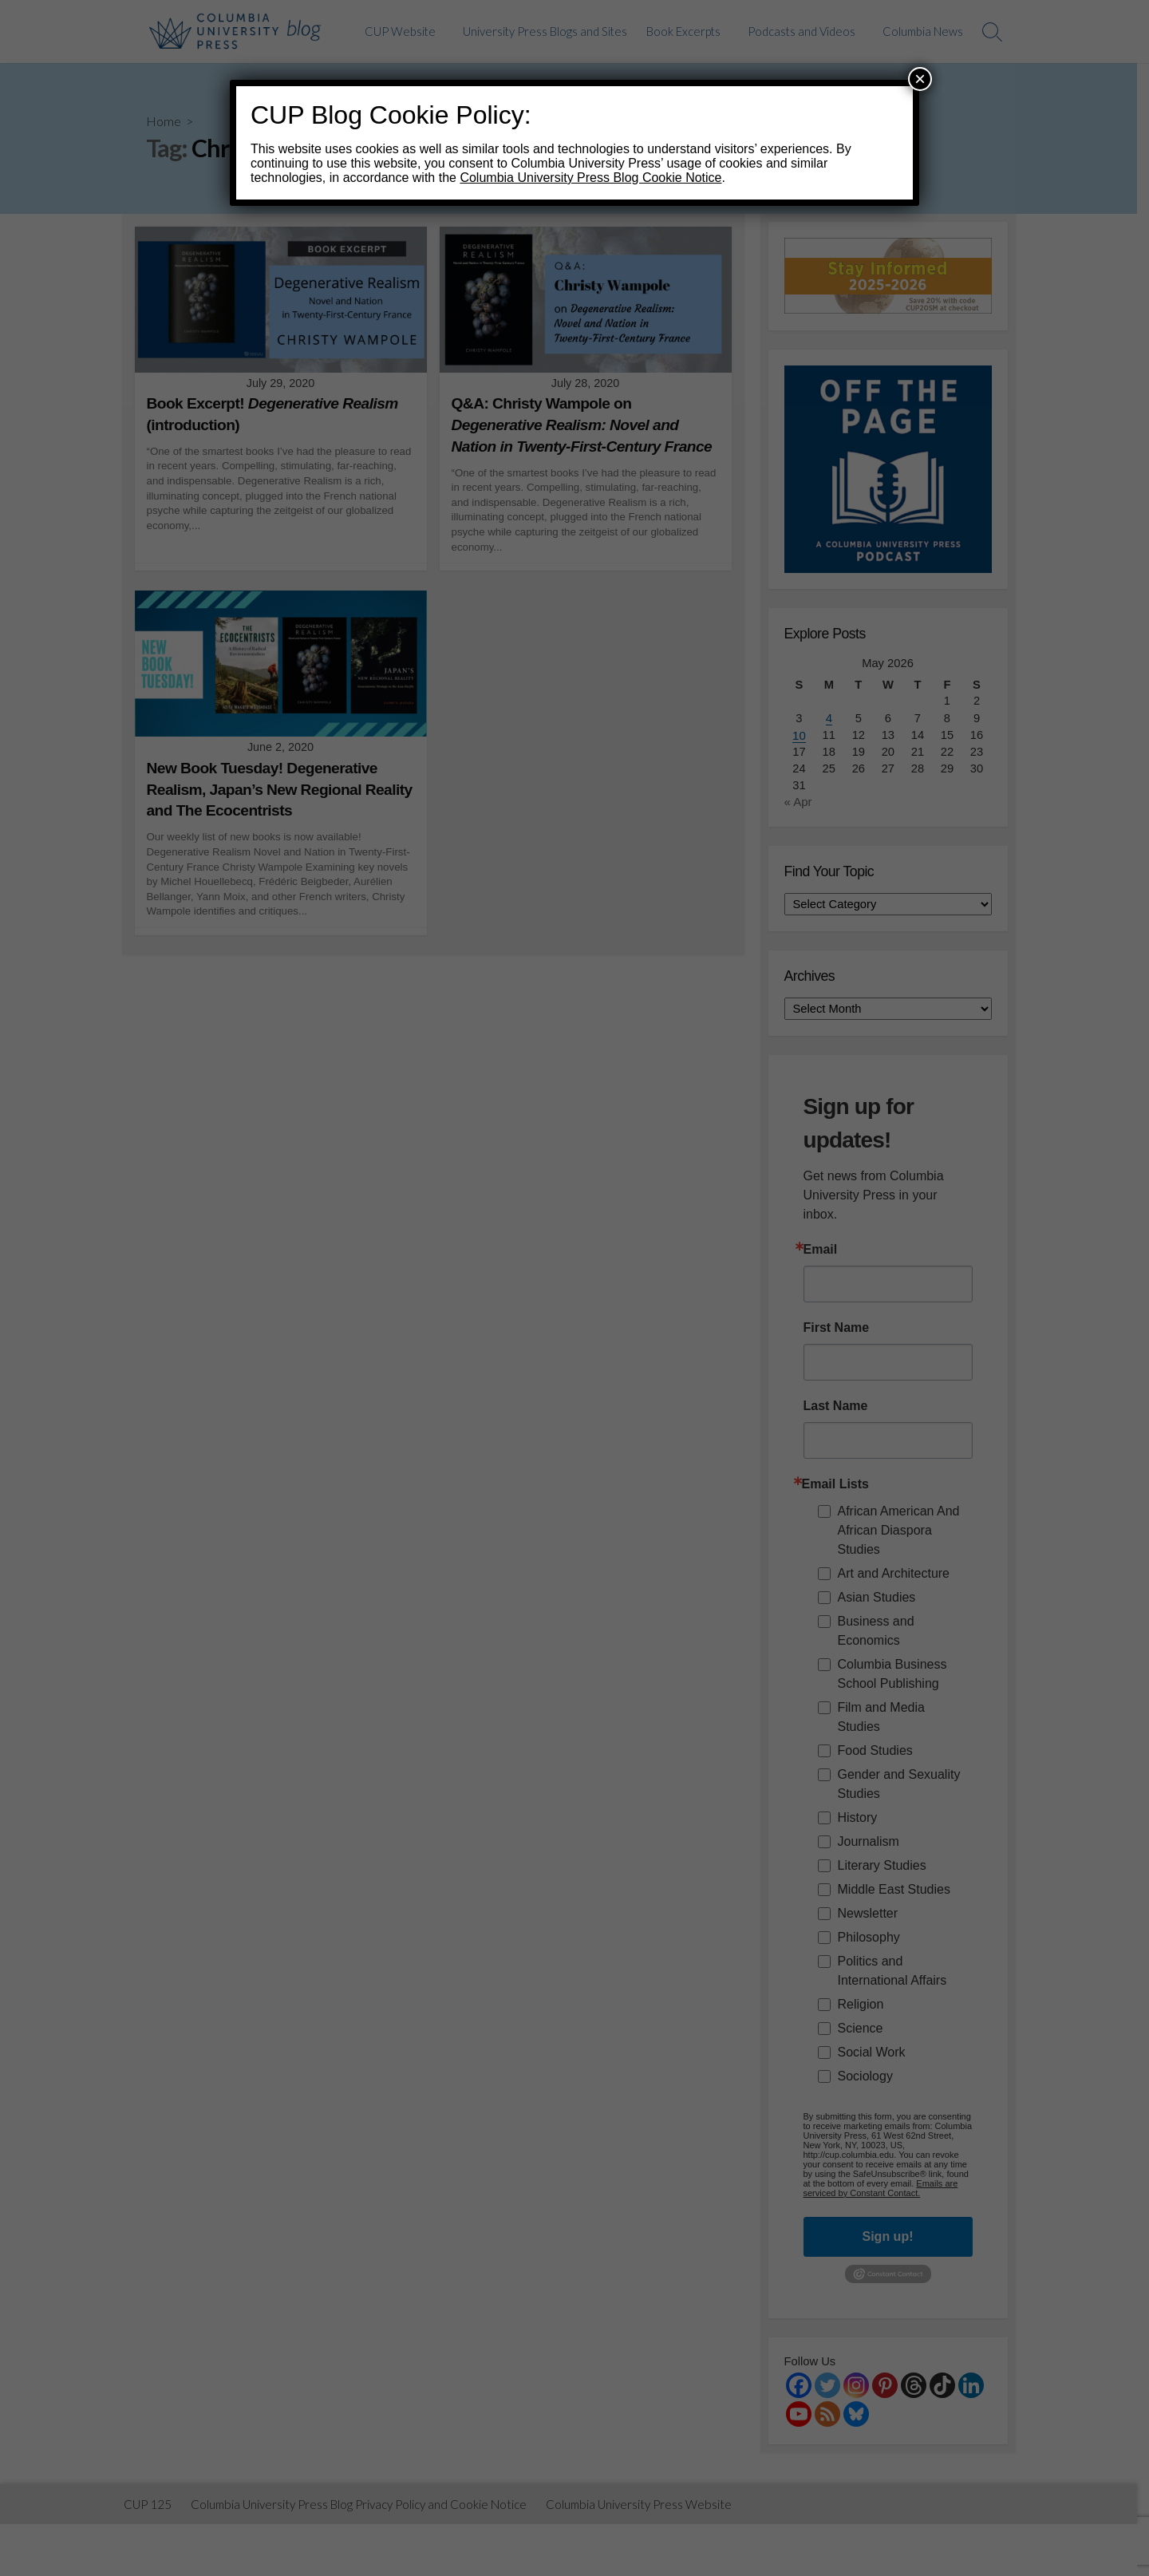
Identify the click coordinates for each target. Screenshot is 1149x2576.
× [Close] (920, 78)
